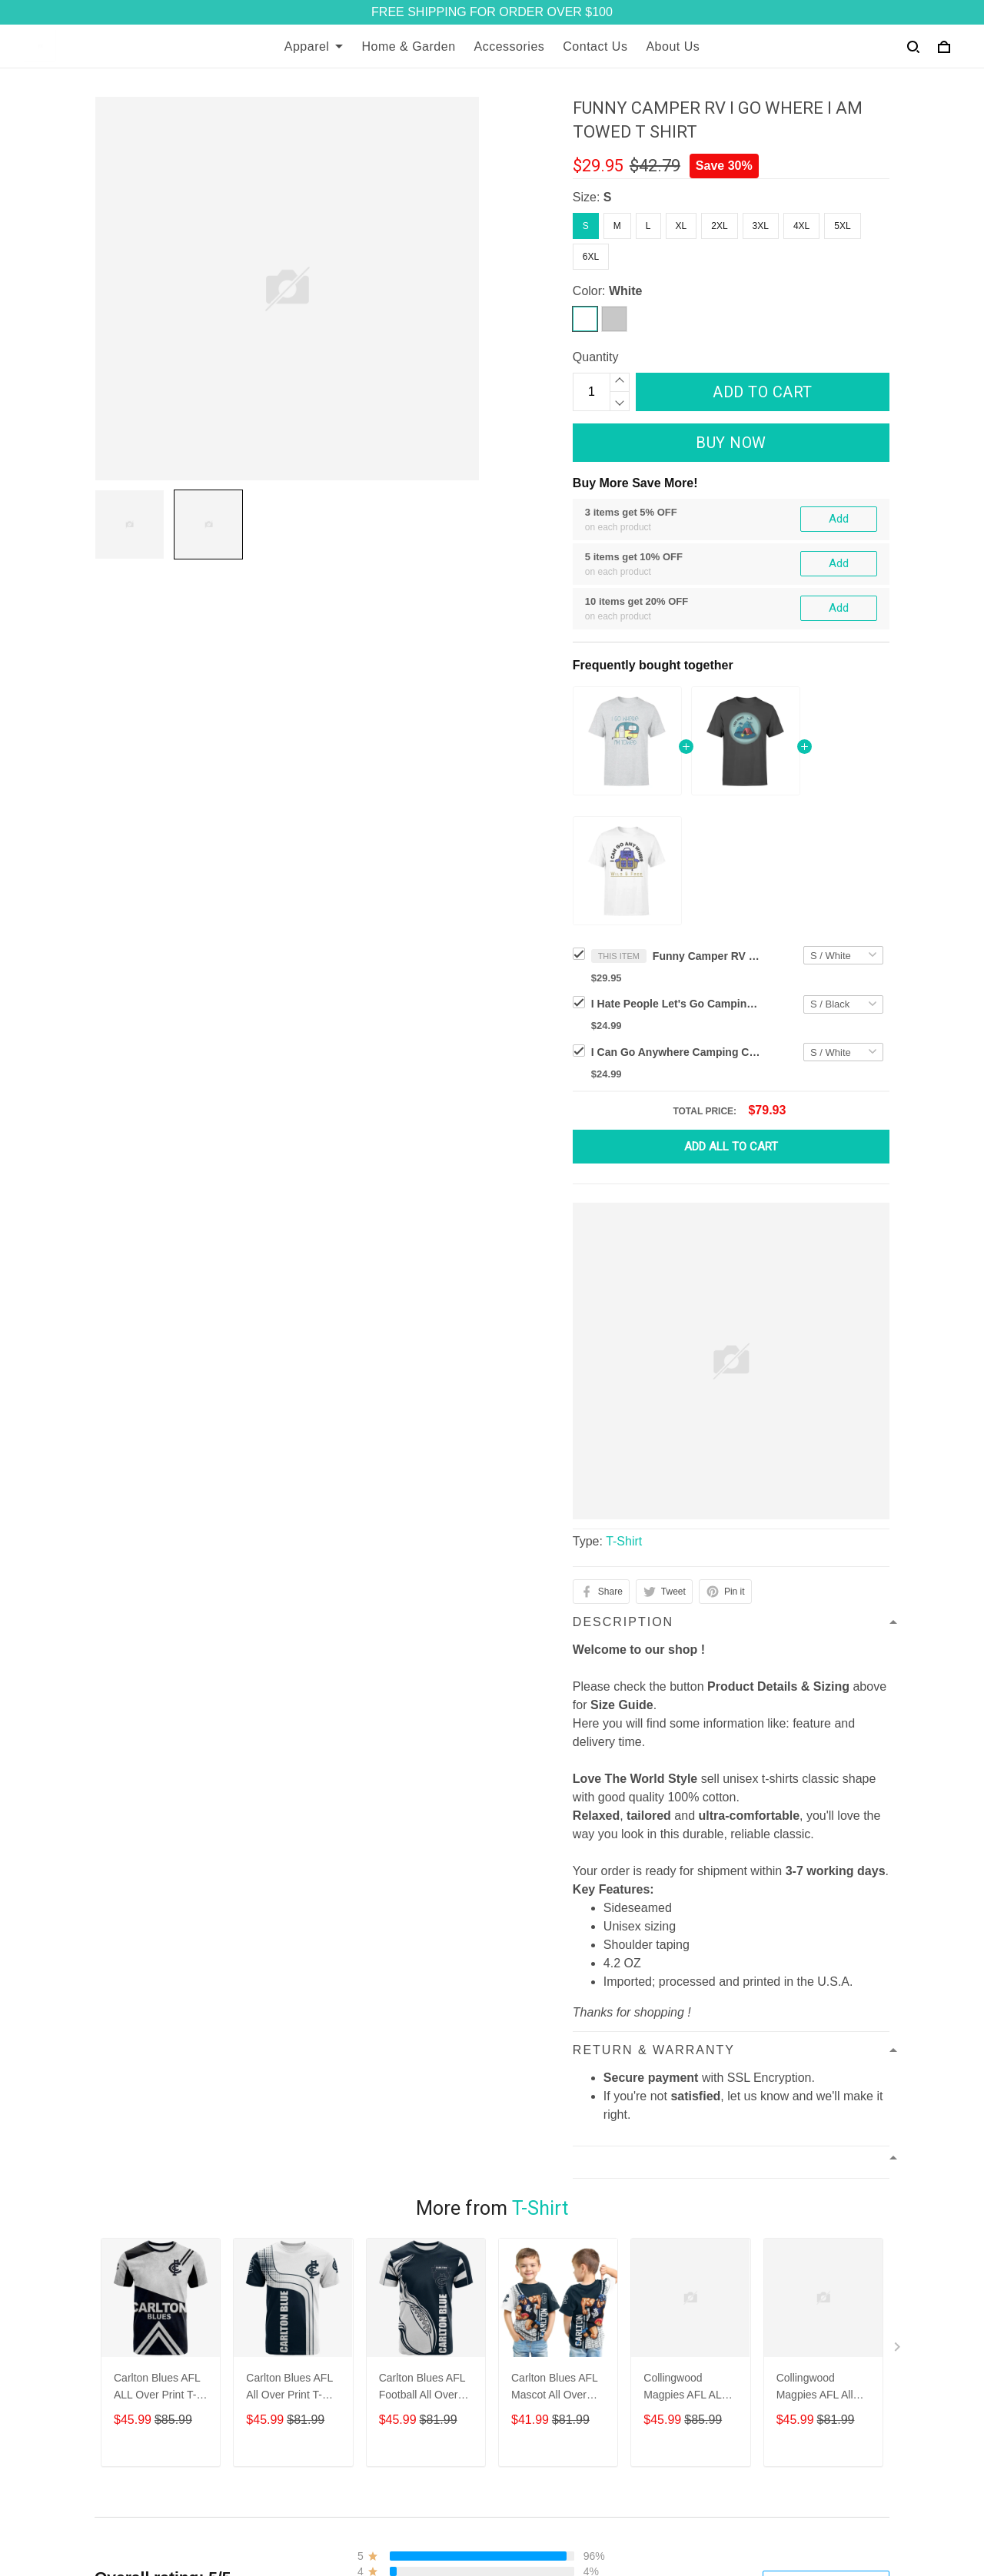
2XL (719, 226)
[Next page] (898, 2469)
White (626, 290)
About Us (673, 46)
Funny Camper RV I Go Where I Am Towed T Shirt (706, 956)
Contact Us (595, 46)
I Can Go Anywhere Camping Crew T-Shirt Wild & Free (675, 1052)
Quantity (596, 356)
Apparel (314, 46)
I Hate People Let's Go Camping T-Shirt (675, 1004)
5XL (842, 226)
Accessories (509, 46)
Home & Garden (408, 46)
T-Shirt (624, 1541)
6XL (591, 256)
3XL (761, 226)
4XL (801, 226)
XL (681, 226)
